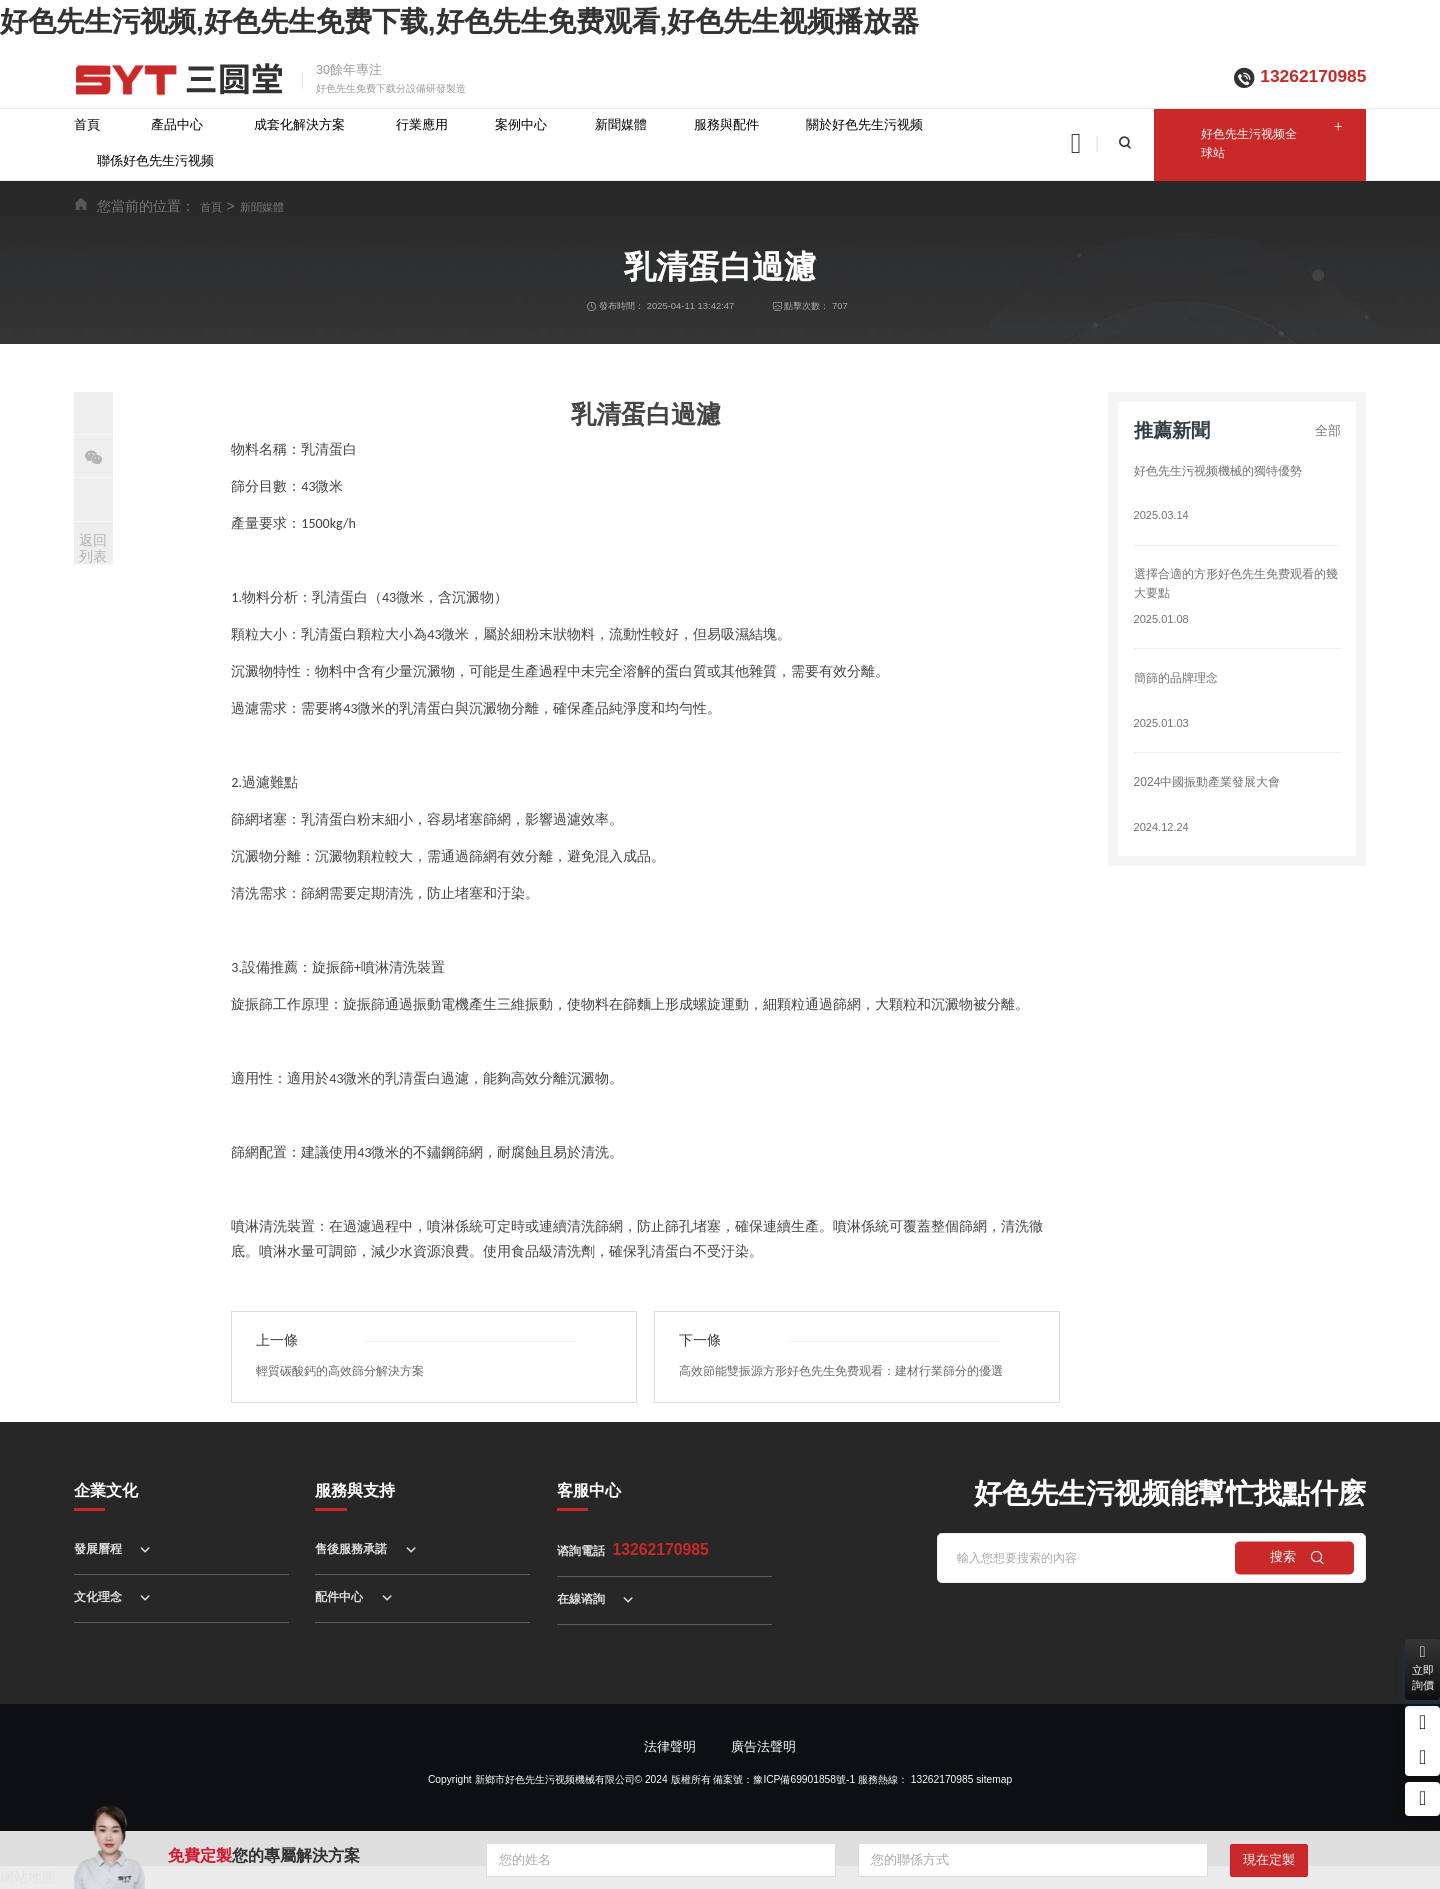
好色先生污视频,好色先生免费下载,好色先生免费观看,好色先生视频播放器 (459, 21)
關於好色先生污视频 (864, 125)
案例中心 (521, 125)
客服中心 (589, 1489)
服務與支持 (355, 1489)
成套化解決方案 (299, 125)
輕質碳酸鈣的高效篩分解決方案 (347, 1371)
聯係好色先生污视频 (155, 161)
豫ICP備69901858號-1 (804, 1779)
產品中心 (177, 125)
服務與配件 (726, 125)
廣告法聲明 (763, 1747)
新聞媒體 (621, 125)
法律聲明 (670, 1747)
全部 (1328, 431)
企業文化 (106, 1489)
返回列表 (93, 548)
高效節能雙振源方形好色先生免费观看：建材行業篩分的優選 (854, 1371)
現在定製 (1269, 1860)
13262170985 (1313, 76)
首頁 (87, 125)
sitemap (994, 1779)
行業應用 (422, 125)
